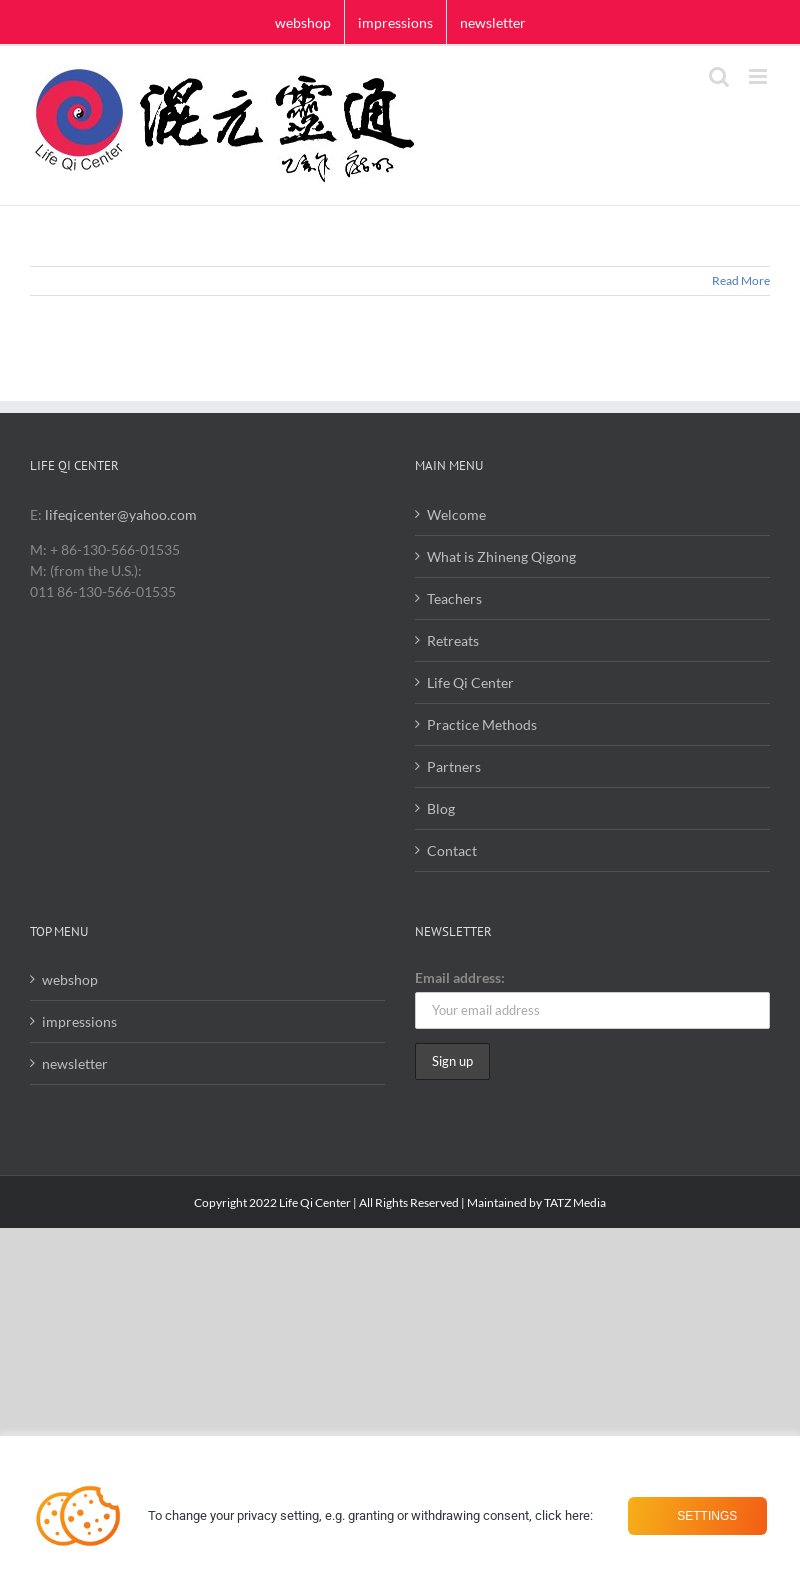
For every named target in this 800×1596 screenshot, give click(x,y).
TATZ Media (575, 1202)
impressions (79, 1021)
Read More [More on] (741, 280)
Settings (705, 1516)
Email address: (460, 977)
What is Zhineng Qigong (501, 556)
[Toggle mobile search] (719, 76)
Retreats (453, 640)
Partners (454, 766)
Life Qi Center (470, 682)
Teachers (454, 598)
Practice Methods (482, 724)
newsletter (75, 1063)
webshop (70, 979)
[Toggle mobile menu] (759, 76)
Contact (452, 850)
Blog (441, 808)
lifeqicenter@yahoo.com (121, 514)
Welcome (456, 514)
